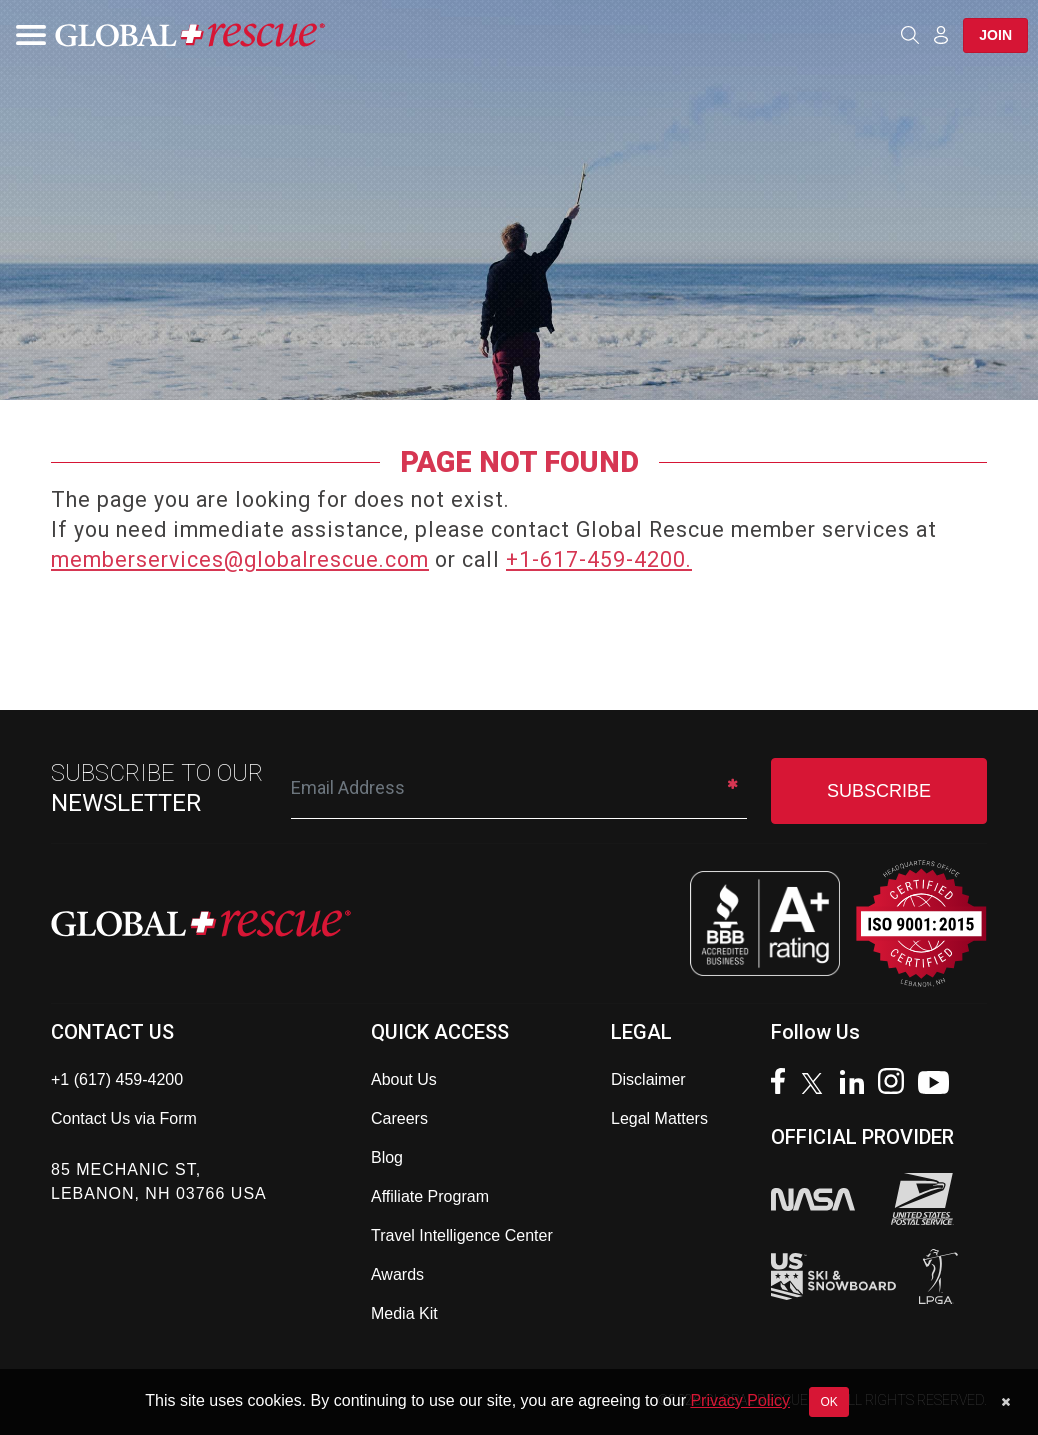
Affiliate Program (430, 1196)
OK (828, 1402)
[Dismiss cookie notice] (1005, 1402)
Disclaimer (648, 1079)
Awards (397, 1274)
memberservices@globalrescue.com (240, 559)
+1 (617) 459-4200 (117, 1079)
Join (995, 35)
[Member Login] (941, 34)
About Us (404, 1079)
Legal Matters (659, 1118)
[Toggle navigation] (25, 35)
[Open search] (910, 35)
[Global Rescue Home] (190, 35)
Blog (387, 1157)
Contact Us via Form (124, 1118)
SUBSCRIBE (879, 791)
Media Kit (404, 1313)
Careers (399, 1118)
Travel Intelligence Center (462, 1235)
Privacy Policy (740, 1400)
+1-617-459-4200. (599, 559)
